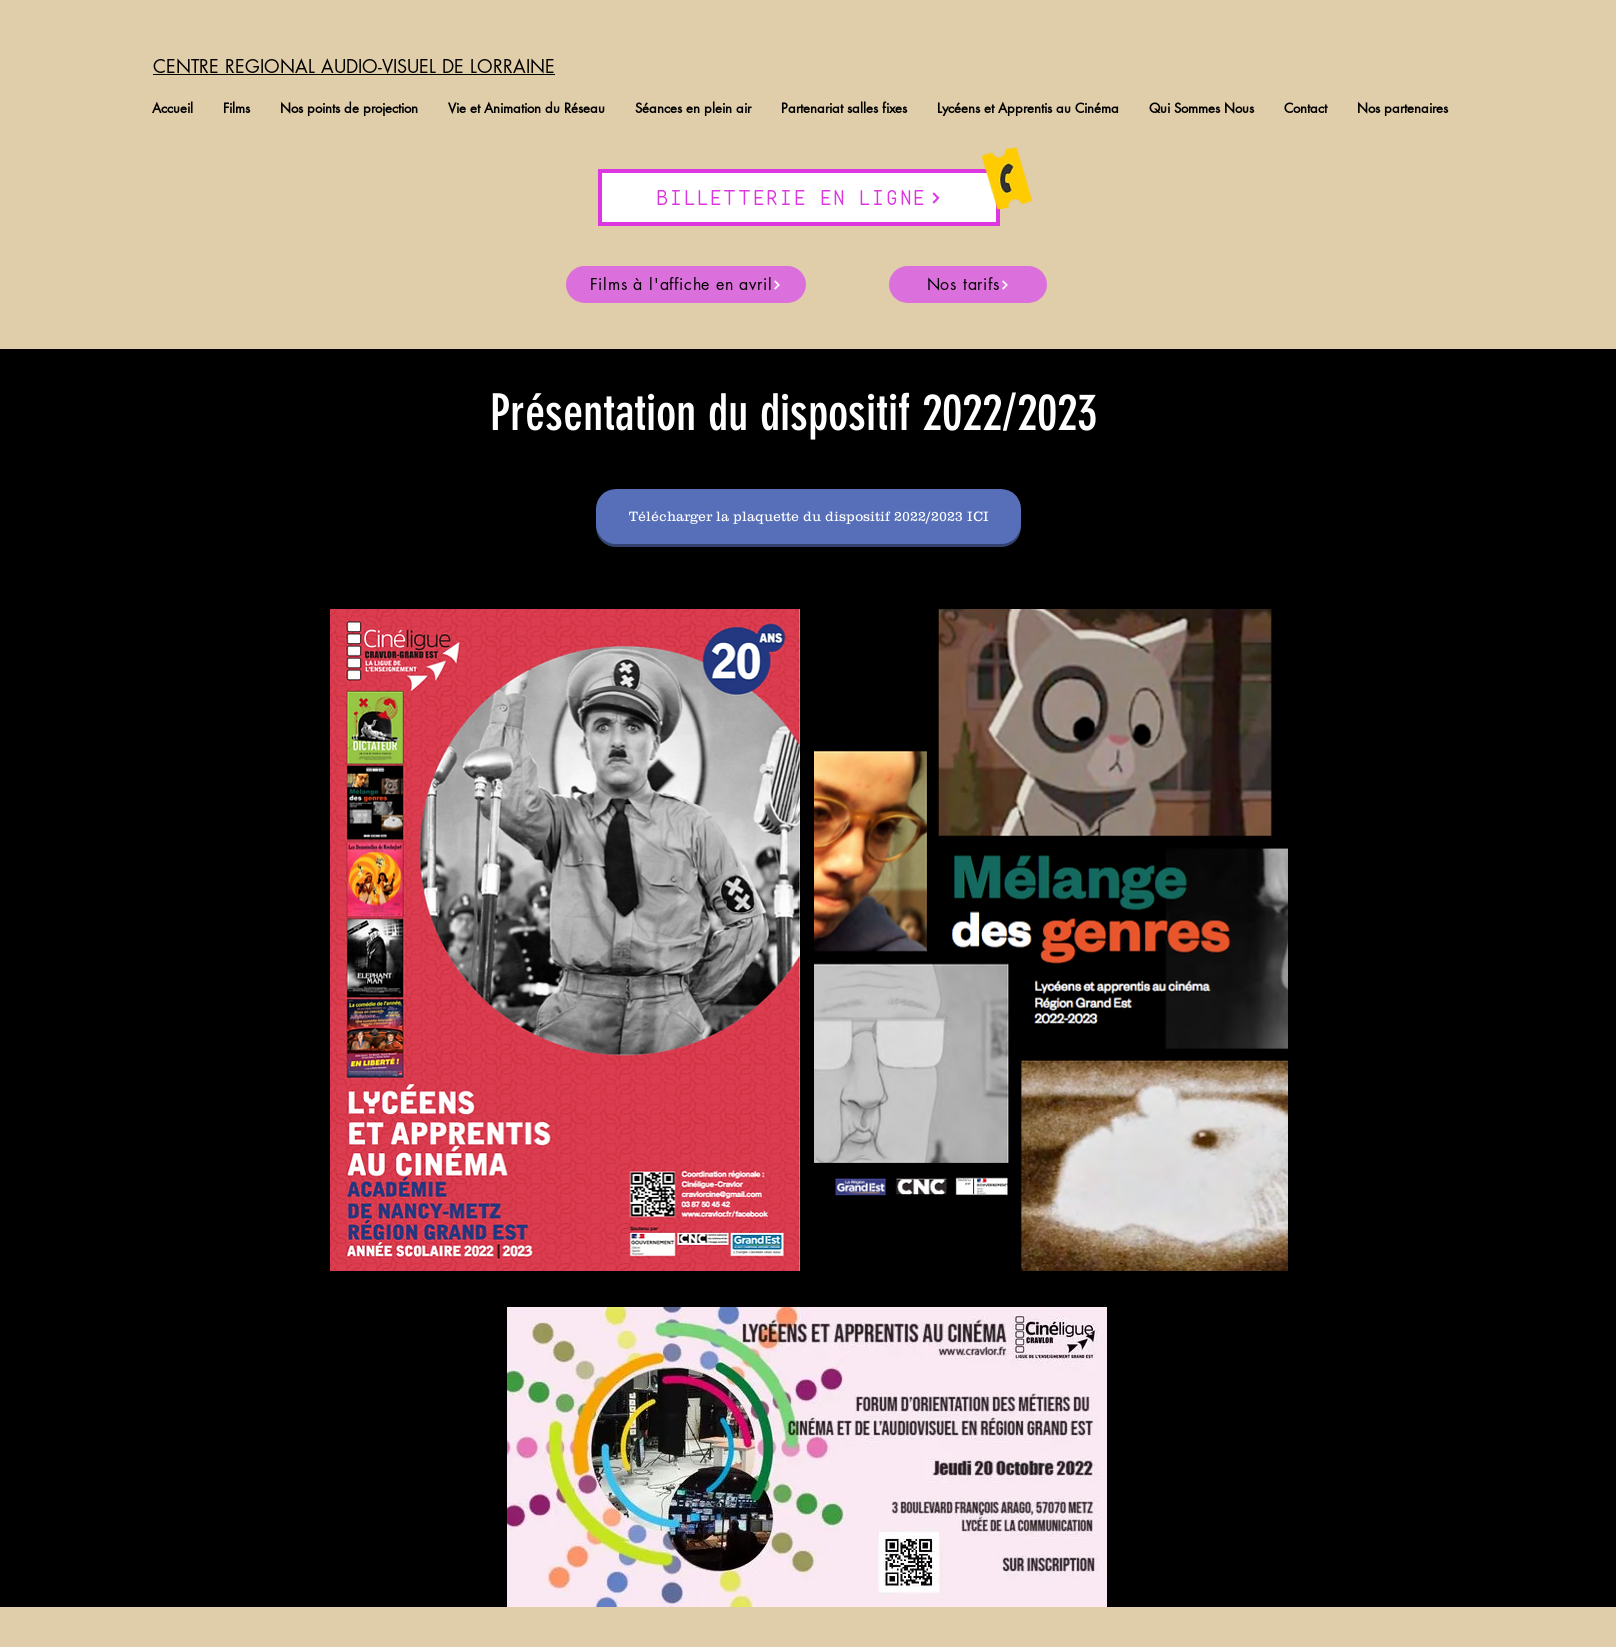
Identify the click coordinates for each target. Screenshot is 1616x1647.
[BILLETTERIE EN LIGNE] (799, 197)
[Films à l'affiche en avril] (686, 284)
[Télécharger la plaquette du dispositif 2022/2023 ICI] (808, 516)
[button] (236, 108)
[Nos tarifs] (968, 284)
